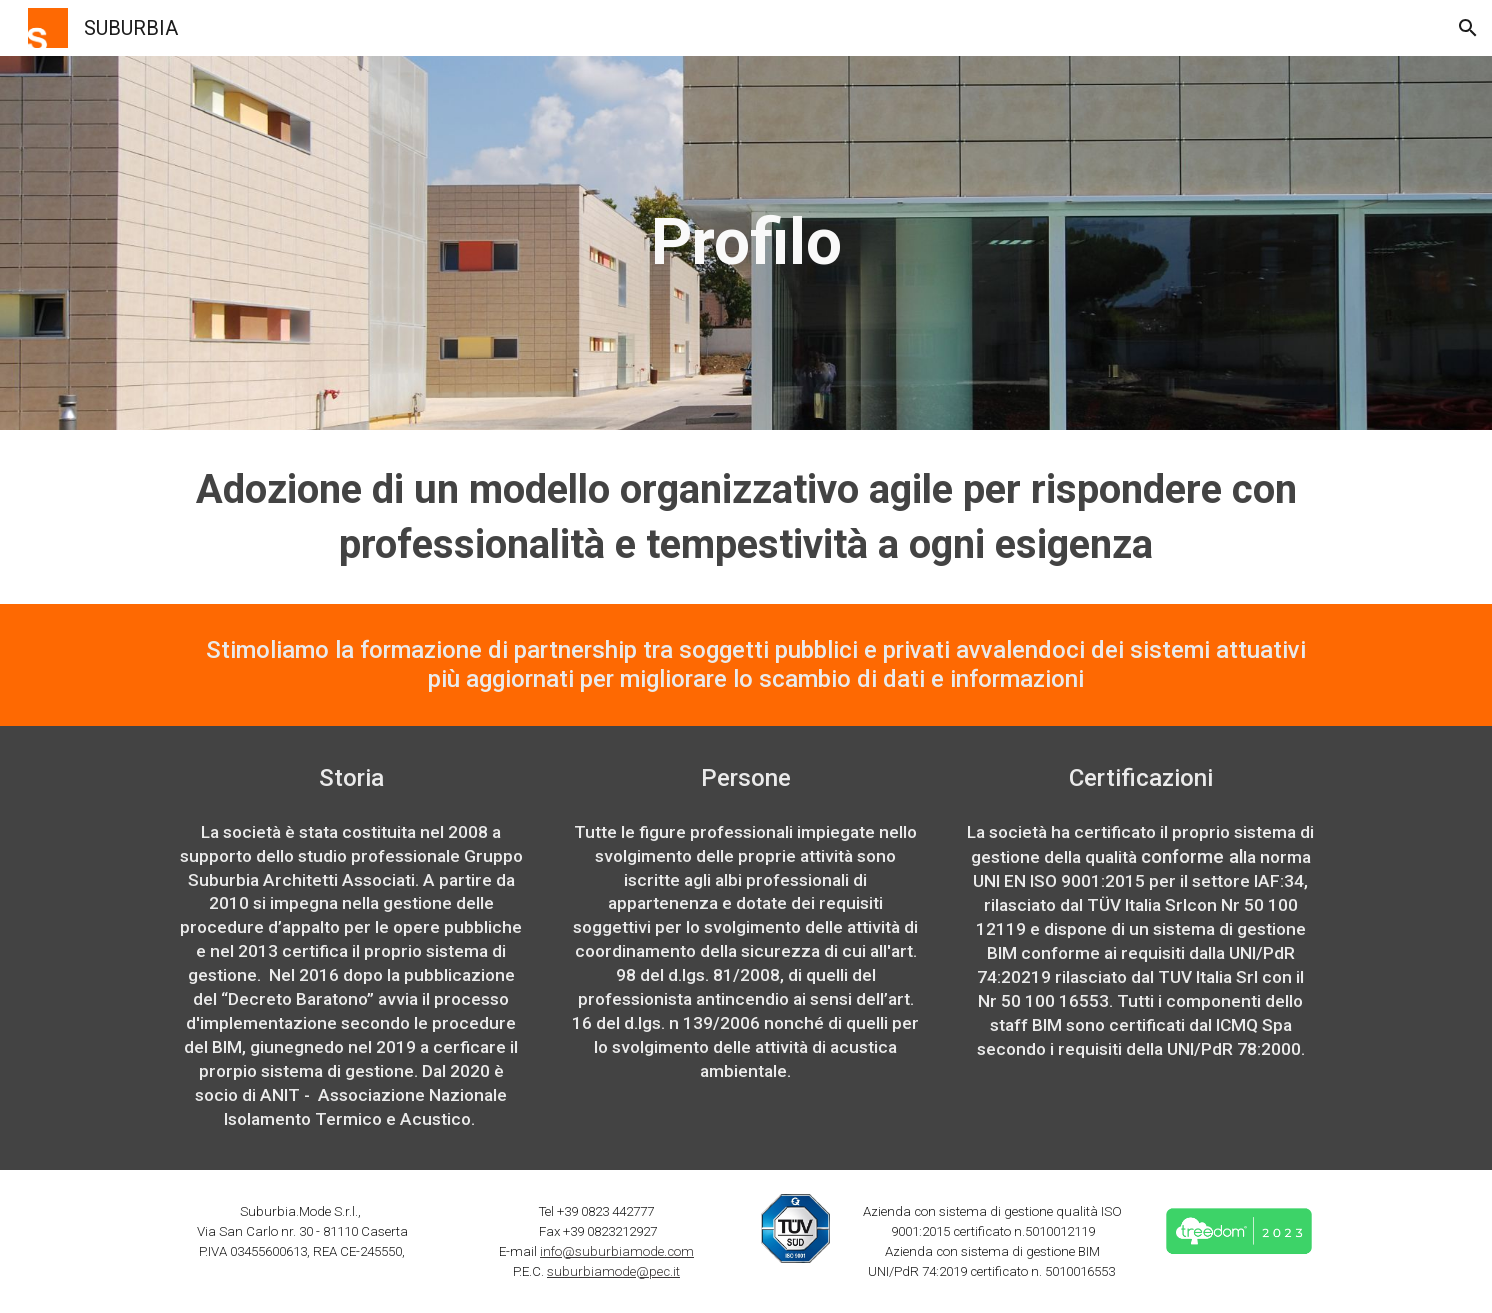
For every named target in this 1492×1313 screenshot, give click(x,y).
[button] (1468, 28)
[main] (746, 243)
